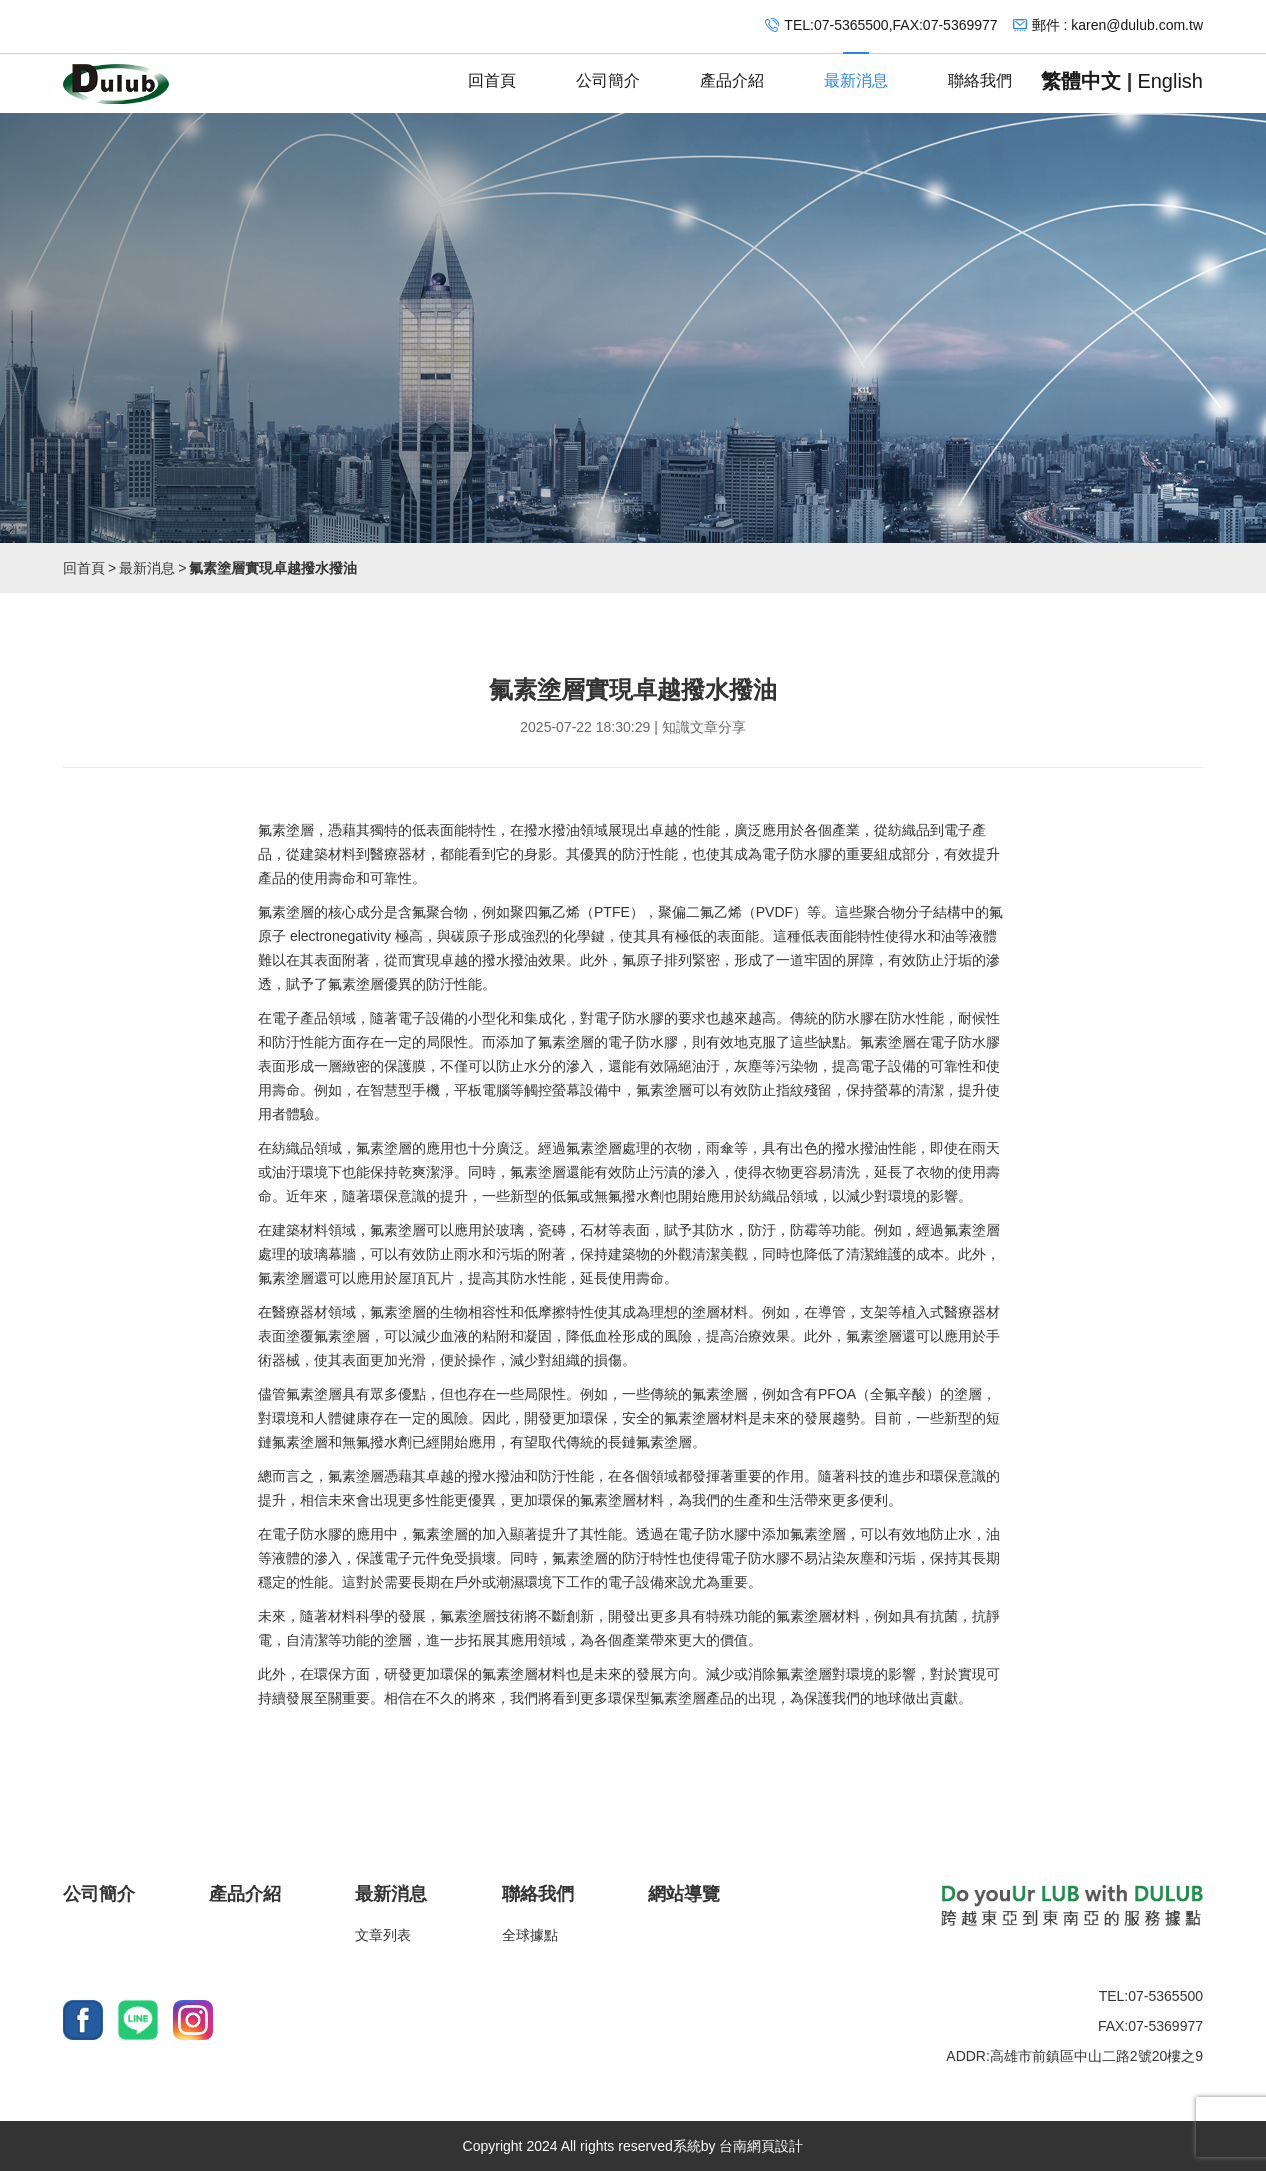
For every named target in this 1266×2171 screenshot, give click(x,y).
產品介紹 (732, 71)
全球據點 (530, 1935)
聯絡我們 (980, 71)
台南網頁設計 (761, 2146)
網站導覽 (684, 1894)
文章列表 (383, 1935)
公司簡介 (608, 71)
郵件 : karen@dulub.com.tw (1117, 25)
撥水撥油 (552, 830)
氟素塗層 (286, 830)
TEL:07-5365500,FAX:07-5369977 (890, 25)
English (1170, 81)
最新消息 (856, 71)
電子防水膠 (797, 854)
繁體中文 (1081, 81)
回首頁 (492, 71)
